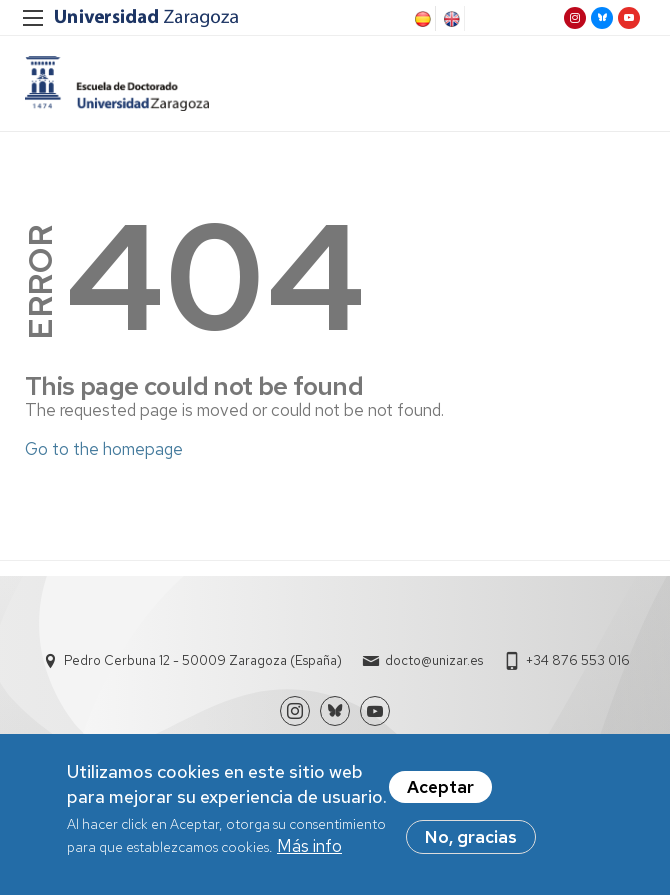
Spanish (421, 19)
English (450, 19)
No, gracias (471, 844)
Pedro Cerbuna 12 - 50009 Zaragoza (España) (203, 660)
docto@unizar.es (434, 660)
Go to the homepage (104, 449)
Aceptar (440, 794)
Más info (309, 853)
